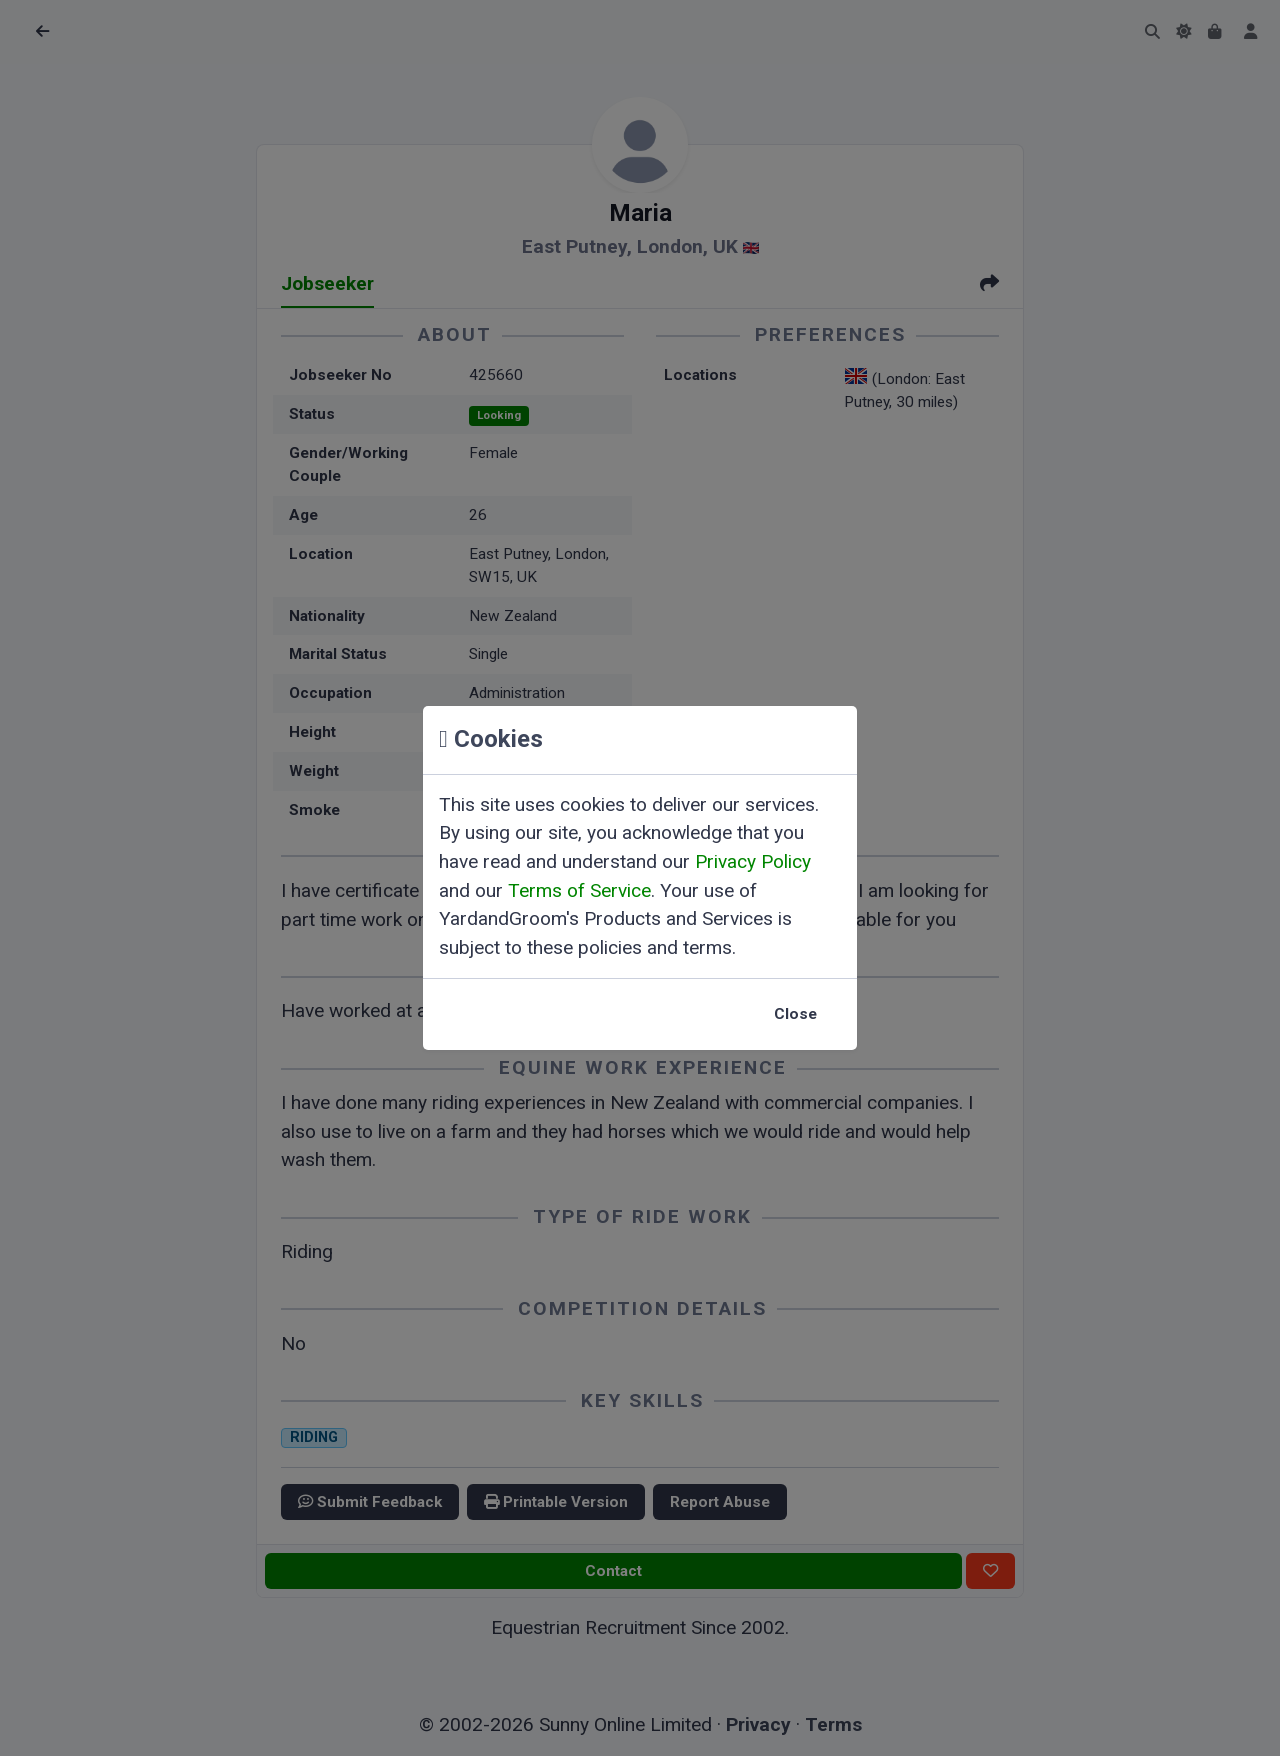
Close (795, 1014)
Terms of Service (579, 890)
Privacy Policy (753, 861)
